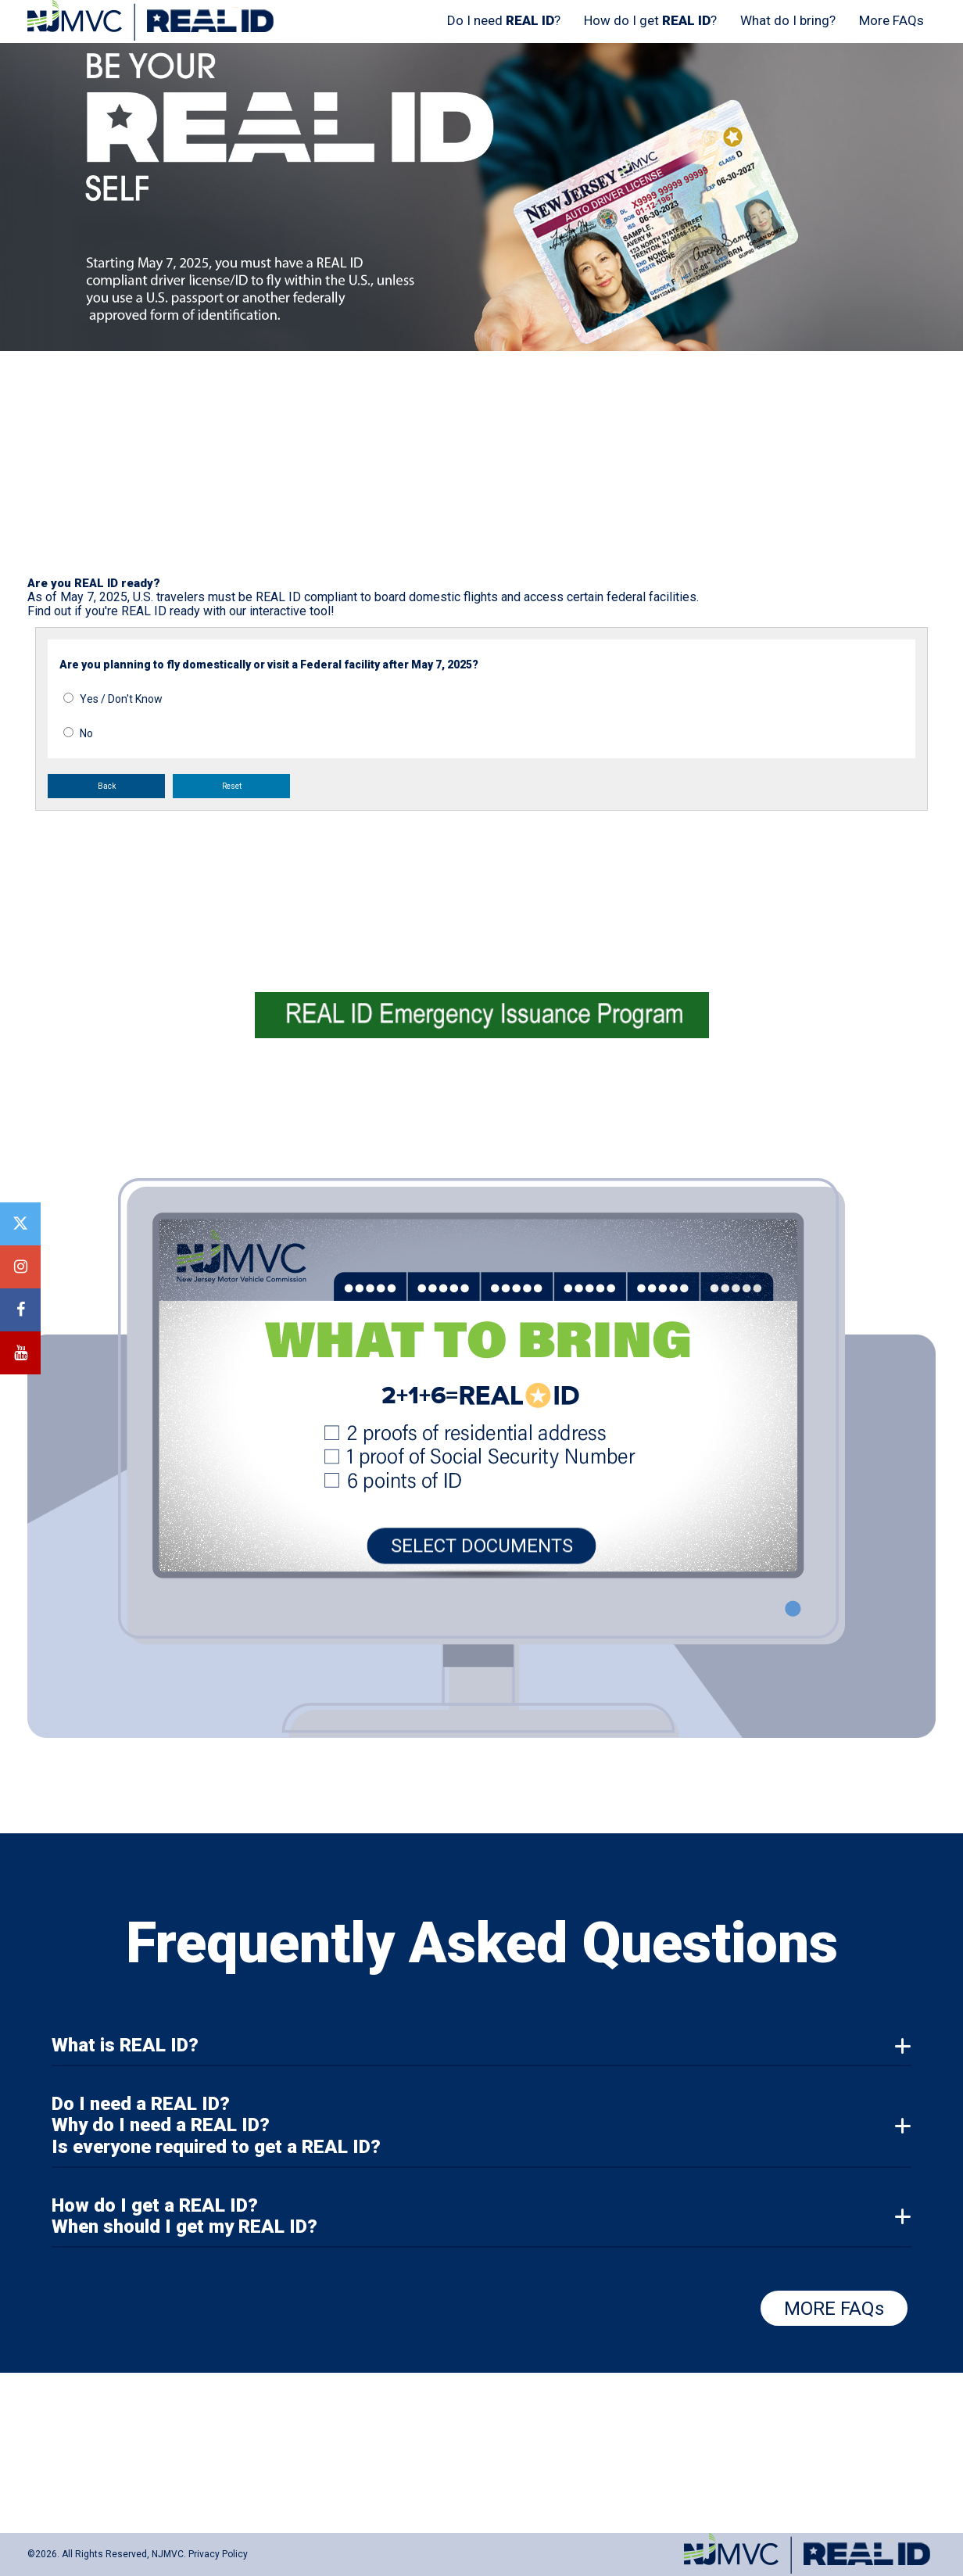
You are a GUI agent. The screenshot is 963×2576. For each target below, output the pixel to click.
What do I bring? (788, 20)
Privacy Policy (218, 2554)
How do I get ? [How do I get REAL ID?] (650, 20)
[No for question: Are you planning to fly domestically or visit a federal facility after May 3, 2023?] (68, 732)
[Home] (153, 38)
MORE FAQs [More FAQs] (834, 2309)
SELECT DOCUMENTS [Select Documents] (482, 1549)
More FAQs (891, 20)
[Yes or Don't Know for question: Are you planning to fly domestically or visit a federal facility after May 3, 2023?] (68, 698)
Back (107, 786)
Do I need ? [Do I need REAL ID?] (503, 20)
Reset (232, 786)
